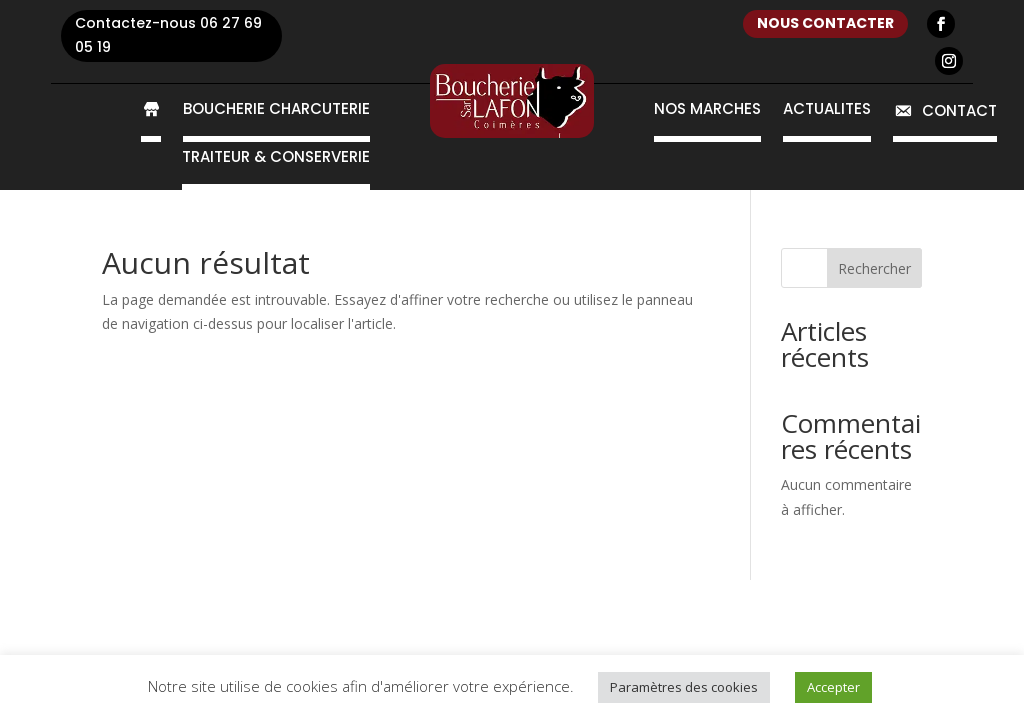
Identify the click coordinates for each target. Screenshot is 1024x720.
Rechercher (874, 268)
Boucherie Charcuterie (276, 110)
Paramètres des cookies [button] (684, 687)
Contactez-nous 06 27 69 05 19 (168, 35)
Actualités (827, 110)
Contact (945, 112)
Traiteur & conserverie (276, 158)
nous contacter (825, 23)
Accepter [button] (833, 687)
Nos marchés (707, 110)
